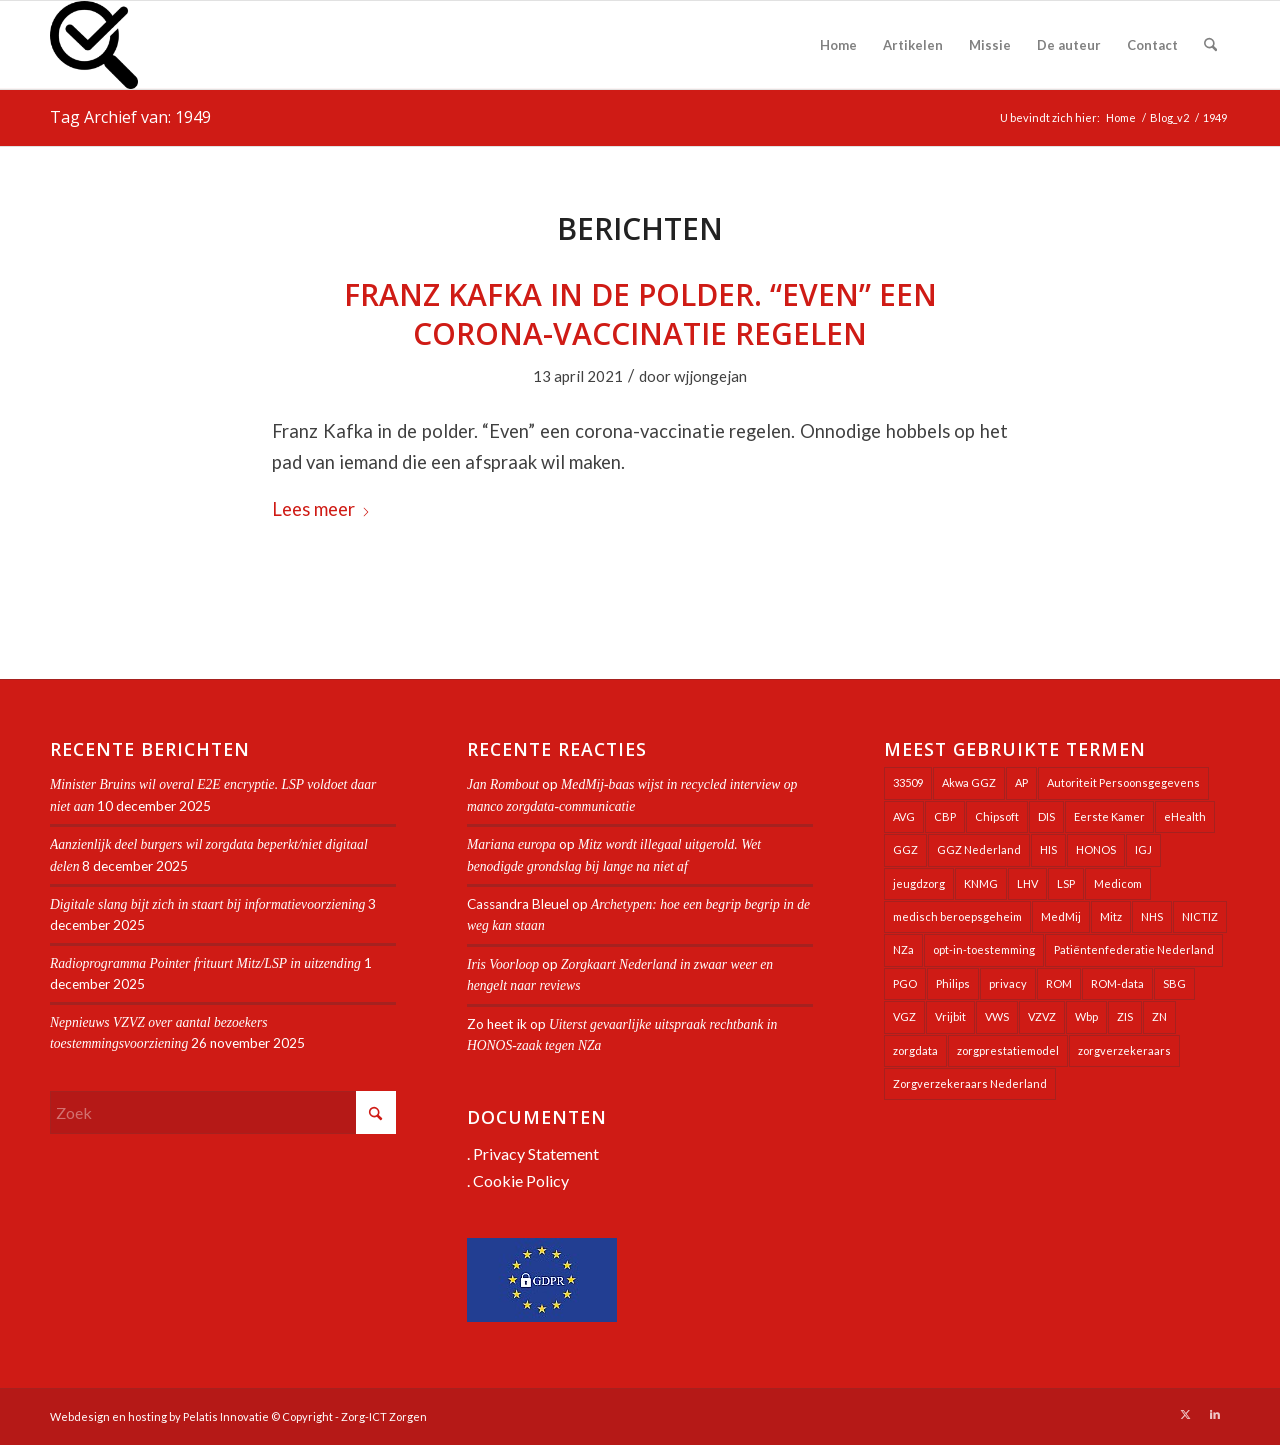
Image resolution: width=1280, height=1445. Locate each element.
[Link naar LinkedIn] (1215, 1414)
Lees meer (321, 509)
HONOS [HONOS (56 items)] (1096, 849)
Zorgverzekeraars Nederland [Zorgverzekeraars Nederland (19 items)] (970, 1083)
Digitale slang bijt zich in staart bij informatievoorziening (207, 904)
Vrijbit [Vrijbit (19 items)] (950, 1016)
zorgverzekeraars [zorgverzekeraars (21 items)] (1124, 1050)
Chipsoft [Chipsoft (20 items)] (997, 816)
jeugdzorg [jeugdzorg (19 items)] (919, 883)
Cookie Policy (521, 1180)
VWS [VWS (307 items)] (997, 1016)
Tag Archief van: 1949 (130, 117)
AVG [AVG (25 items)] (904, 816)
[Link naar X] (1185, 1414)
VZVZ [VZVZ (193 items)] (1042, 1016)
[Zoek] (1210, 45)
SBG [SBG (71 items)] (1174, 983)
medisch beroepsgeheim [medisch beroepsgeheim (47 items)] (957, 916)
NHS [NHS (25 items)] (1152, 916)
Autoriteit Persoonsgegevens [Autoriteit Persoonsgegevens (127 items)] (1123, 782)
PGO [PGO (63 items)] (905, 983)
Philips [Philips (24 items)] (953, 983)
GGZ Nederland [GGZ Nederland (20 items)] (979, 849)
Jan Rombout (503, 784)
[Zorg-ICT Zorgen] (94, 45)
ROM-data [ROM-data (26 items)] (1117, 983)
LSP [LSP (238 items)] (1066, 883)
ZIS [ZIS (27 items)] (1125, 1016)
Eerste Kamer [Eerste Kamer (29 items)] (1109, 816)
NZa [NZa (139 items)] (903, 949)
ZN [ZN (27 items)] (1159, 1016)
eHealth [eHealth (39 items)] (1185, 816)
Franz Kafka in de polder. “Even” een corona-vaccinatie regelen (640, 314)
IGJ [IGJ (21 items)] (1143, 849)
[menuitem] (838, 45)
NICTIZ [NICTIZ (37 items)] (1200, 916)
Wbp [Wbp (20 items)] (1086, 1016)
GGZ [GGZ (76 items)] (905, 849)
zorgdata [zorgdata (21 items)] (915, 1050)
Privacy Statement (536, 1153)
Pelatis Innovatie (226, 1416)
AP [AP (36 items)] (1021, 782)
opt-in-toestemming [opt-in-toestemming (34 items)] (984, 949)
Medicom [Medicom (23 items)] (1118, 883)
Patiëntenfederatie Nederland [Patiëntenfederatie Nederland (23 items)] (1134, 949)
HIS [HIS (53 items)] (1048, 849)
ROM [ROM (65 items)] (1059, 983)
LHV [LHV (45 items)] (1027, 883)
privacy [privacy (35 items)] (1008, 983)
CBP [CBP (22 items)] (945, 816)
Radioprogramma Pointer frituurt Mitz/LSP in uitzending (205, 963)
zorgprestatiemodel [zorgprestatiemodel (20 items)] (1008, 1050)
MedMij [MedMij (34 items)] (1061, 916)
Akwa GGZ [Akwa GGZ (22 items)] (969, 782)
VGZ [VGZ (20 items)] (904, 1016)
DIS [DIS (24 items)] (1046, 816)
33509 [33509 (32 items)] (908, 782)
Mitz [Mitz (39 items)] (1111, 916)
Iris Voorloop (503, 964)
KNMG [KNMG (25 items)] (981, 883)
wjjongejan (710, 376)
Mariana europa (511, 844)
